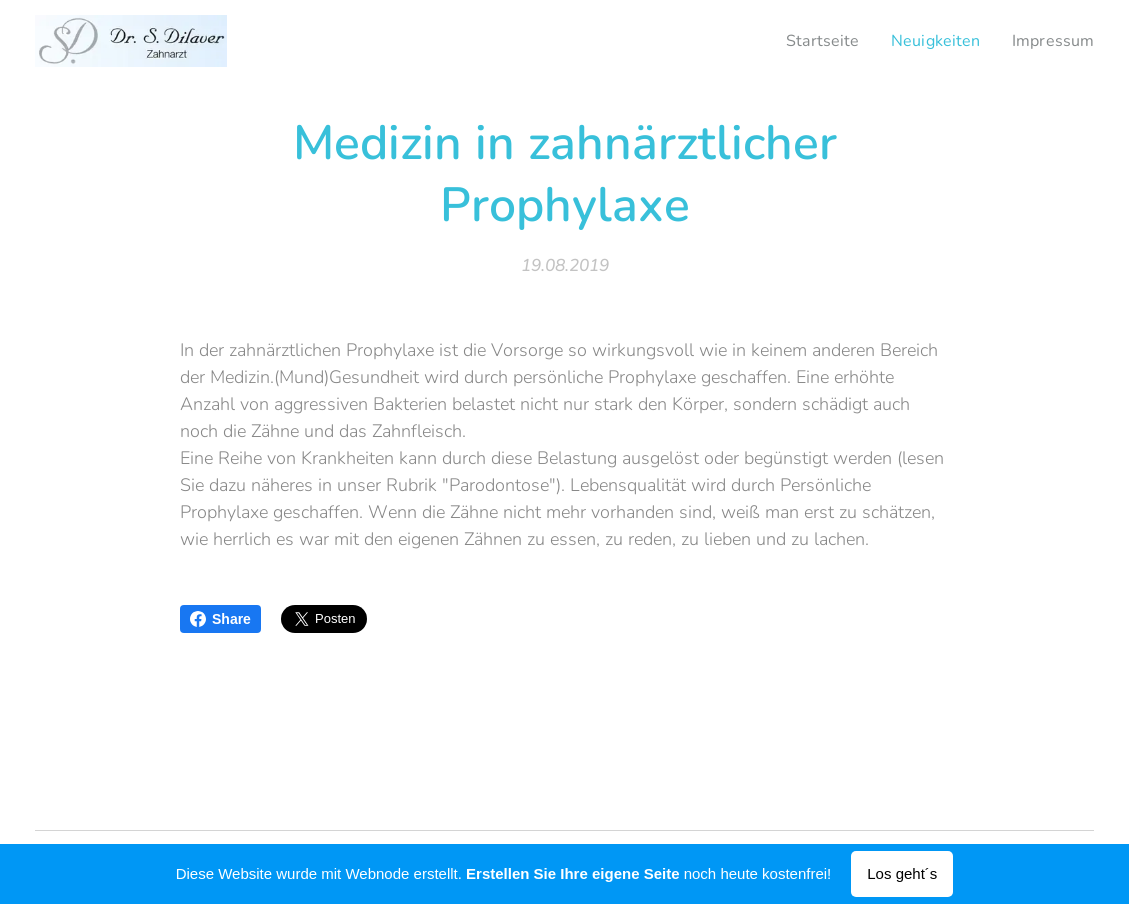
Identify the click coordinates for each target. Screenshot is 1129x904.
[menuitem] (810, 41)
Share (220, 619)
